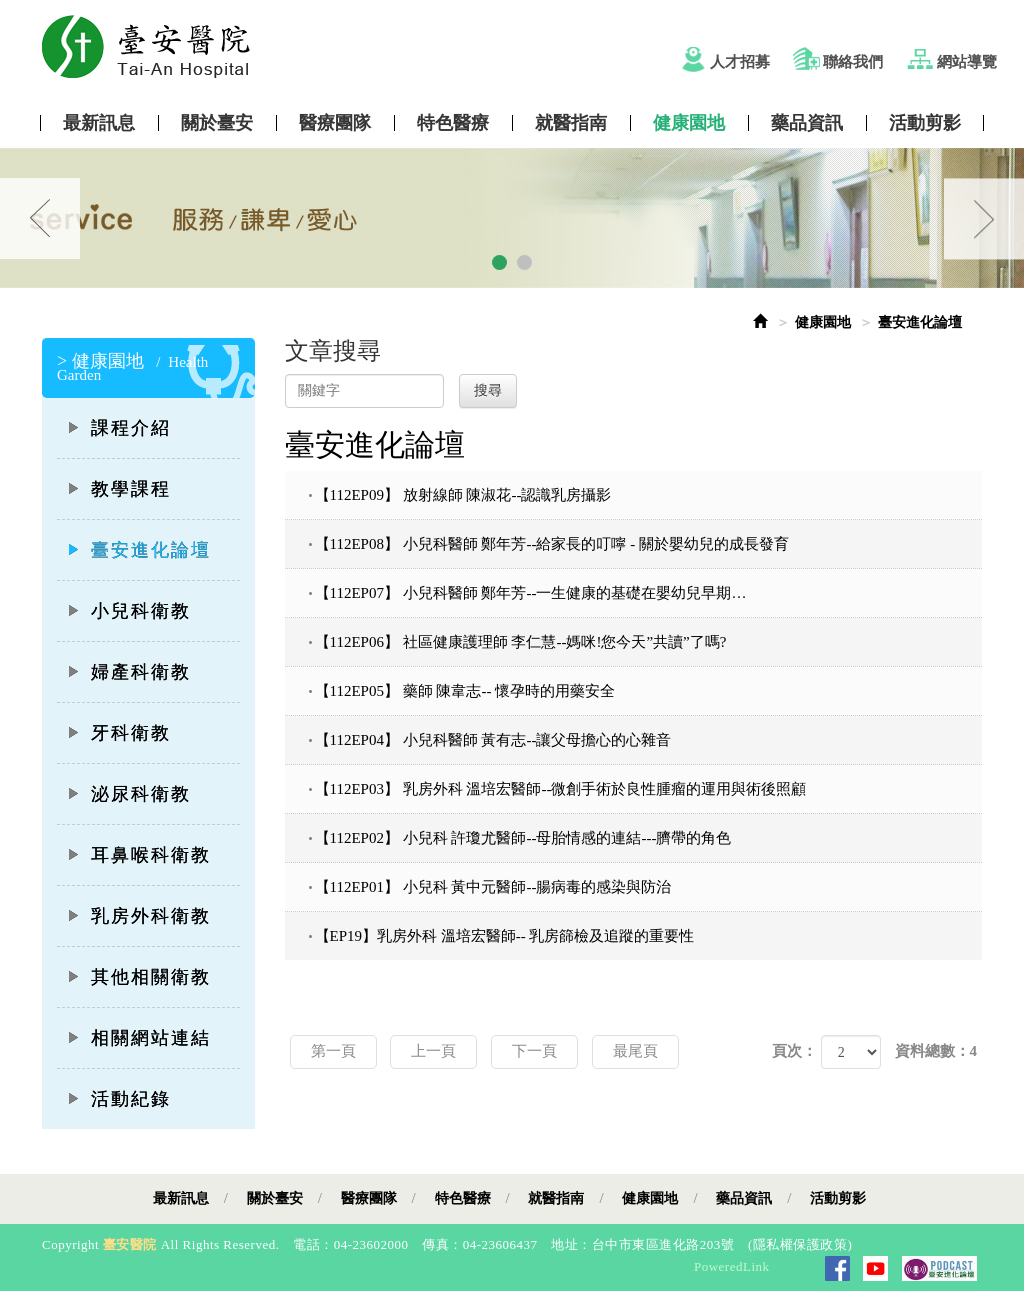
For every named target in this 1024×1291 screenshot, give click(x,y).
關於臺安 (217, 123)
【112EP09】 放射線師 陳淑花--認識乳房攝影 (463, 495)
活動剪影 (925, 123)
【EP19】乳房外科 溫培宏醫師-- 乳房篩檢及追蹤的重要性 (505, 936)
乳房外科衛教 (139, 916)
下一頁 (534, 1051)
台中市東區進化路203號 (663, 1244)
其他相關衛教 (139, 977)
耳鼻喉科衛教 (139, 855)
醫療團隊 (335, 123)
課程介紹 (119, 428)
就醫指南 (571, 123)
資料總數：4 (936, 1051)
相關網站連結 (139, 1038)
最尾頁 (635, 1051)
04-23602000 (371, 1244)
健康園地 (689, 123)
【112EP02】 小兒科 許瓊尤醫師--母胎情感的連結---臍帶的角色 (523, 838)
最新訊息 (99, 123)
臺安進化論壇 (139, 550)
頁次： (794, 1051)
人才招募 (740, 62)
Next (984, 218)
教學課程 (119, 489)
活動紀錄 (119, 1099)
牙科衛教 (119, 733)
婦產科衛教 (129, 672)
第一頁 (333, 1051)
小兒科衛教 (129, 611)
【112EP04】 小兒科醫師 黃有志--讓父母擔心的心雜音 (493, 740)
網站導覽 (967, 62)
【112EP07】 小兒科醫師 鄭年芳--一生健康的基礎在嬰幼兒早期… (531, 593)
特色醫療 (453, 123)
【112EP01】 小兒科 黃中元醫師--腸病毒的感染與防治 (493, 887)
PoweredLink (732, 1266)
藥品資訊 (807, 123)
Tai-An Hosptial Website (527, 46)
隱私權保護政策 (800, 1244)
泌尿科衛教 (129, 794)
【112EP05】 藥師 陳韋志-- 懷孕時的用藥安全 (465, 691)
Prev (40, 218)
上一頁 (433, 1051)
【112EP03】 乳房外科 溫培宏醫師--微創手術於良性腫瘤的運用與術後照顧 (561, 789)
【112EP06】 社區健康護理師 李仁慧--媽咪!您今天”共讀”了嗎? (521, 642)
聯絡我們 (853, 62)
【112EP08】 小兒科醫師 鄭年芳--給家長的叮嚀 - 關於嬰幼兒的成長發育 (552, 544)
